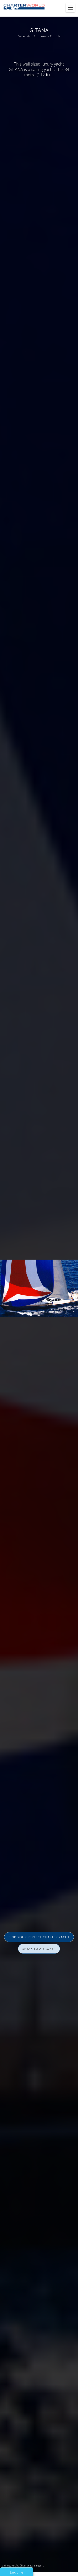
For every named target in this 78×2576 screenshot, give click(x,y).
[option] (39, 1288)
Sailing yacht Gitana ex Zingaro (23, 2565)
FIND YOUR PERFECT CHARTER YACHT (39, 1937)
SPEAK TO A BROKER (39, 1948)
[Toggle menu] (70, 7)
